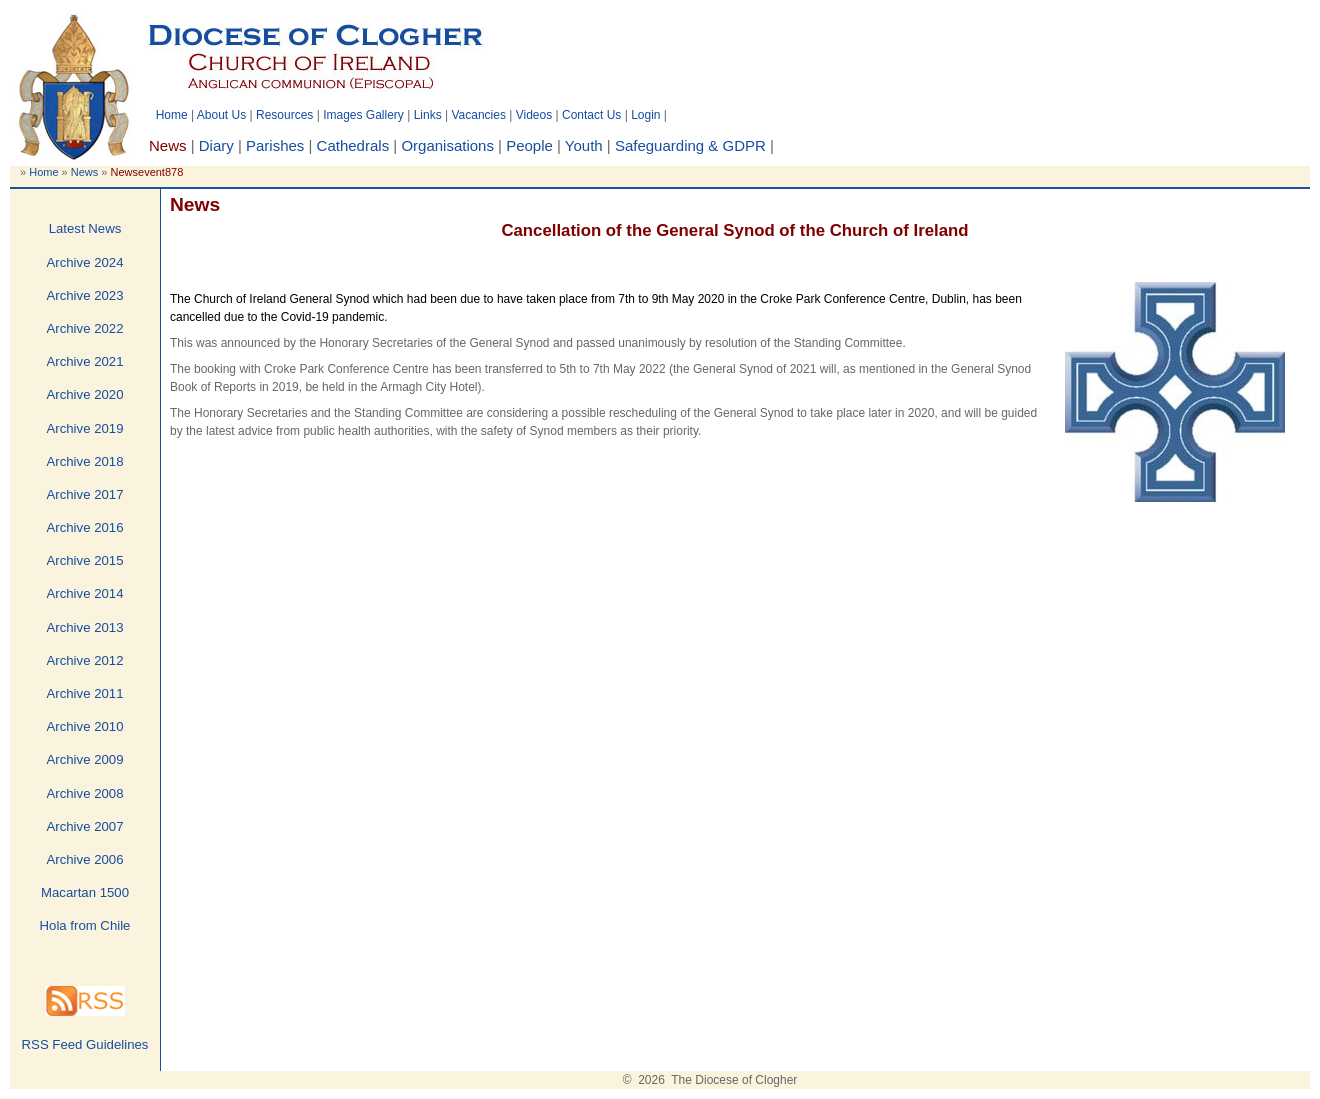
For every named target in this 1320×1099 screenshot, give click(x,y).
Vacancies (478, 115)
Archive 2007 (85, 826)
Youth (584, 145)
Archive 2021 (85, 361)
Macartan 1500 (85, 892)
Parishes (275, 145)
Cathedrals (353, 145)
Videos (534, 115)
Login (645, 115)
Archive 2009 (85, 759)
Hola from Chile (85, 925)
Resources (284, 115)
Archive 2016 (85, 527)
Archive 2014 (85, 593)
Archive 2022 (85, 328)
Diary (216, 145)
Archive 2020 (85, 394)
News (85, 172)
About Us (221, 115)
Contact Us (591, 115)
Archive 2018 (85, 461)
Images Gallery (363, 115)
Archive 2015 (85, 560)
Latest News (85, 228)
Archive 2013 (85, 627)
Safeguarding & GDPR (690, 145)
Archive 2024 (85, 262)
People (529, 145)
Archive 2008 (85, 793)
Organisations (447, 145)
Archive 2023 (85, 295)
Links (428, 115)
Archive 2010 (85, 726)
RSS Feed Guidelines (85, 1044)
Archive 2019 (85, 428)
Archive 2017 (85, 494)
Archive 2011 (85, 693)
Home (172, 115)
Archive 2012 (85, 660)
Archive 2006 (85, 859)
